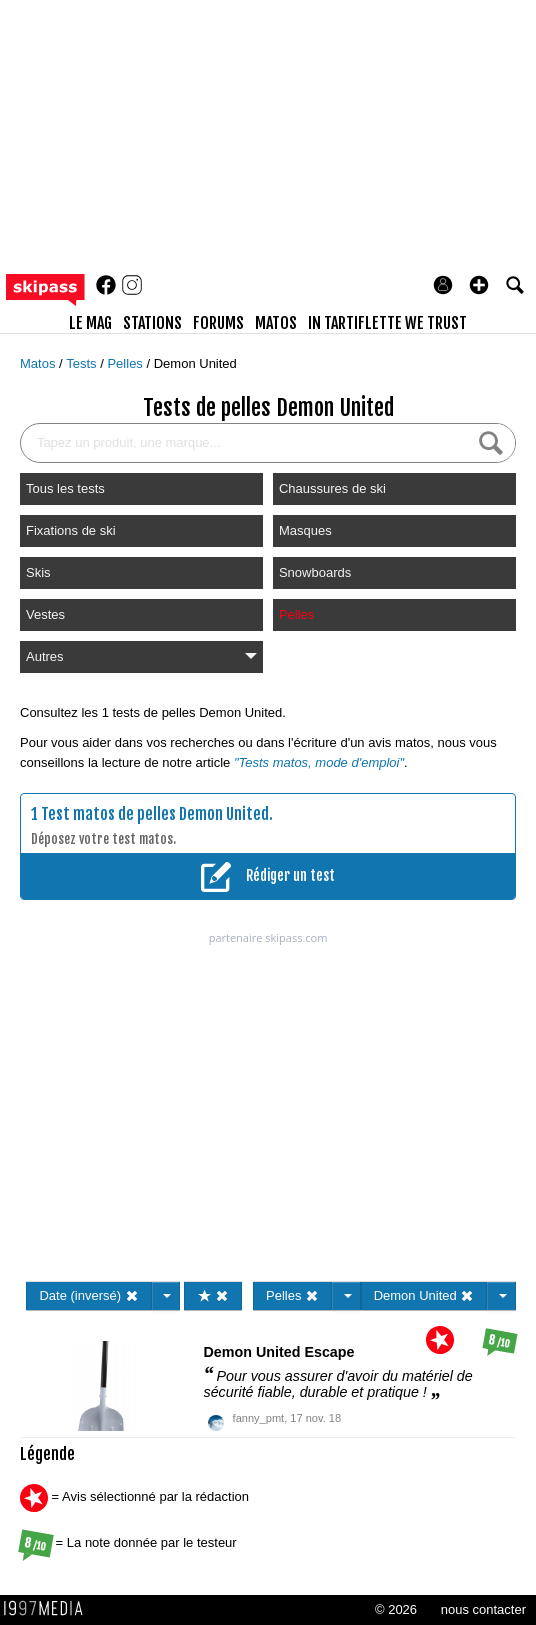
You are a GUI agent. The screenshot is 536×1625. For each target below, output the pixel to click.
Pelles (126, 363)
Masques (305, 530)
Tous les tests (65, 488)
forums (218, 323)
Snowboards (315, 572)
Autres (141, 656)
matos (276, 323)
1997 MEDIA (49, 1609)
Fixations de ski (71, 530)
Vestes (45, 614)
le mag (90, 323)
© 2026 (396, 1609)
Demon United (195, 363)
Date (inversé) (88, 1295)
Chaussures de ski (332, 488)
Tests (83, 363)
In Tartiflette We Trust (387, 323)
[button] (479, 285)
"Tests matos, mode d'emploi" (319, 762)
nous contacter (483, 1609)
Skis (38, 572)
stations (152, 323)
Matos (39, 363)
